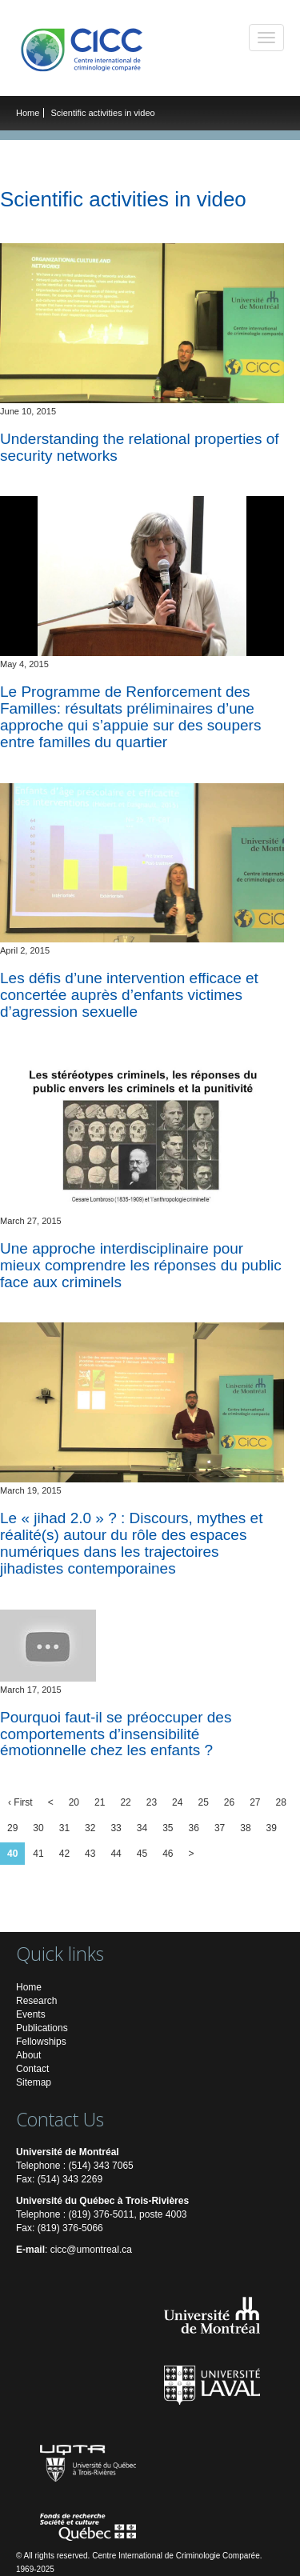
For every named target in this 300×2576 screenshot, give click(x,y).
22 (125, 1802)
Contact (32, 2068)
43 (90, 1853)
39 (271, 1828)
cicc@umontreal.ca (91, 2249)
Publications (42, 2028)
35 (167, 1828)
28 (281, 1802)
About (28, 2055)
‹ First (20, 1802)
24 (177, 1802)
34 (142, 1828)
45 (142, 1853)
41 (38, 1853)
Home (27, 113)
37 (219, 1828)
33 (115, 1828)
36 (194, 1828)
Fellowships (41, 2041)
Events (31, 2014)
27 (255, 1802)
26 (229, 1802)
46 (167, 1853)
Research (36, 2000)
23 (151, 1802)
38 (245, 1828)
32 (90, 1828)
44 (115, 1853)
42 (64, 1853)
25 (203, 1802)
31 (64, 1828)
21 (99, 1802)
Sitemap (33, 2082)
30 (38, 1828)
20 (74, 1802)
